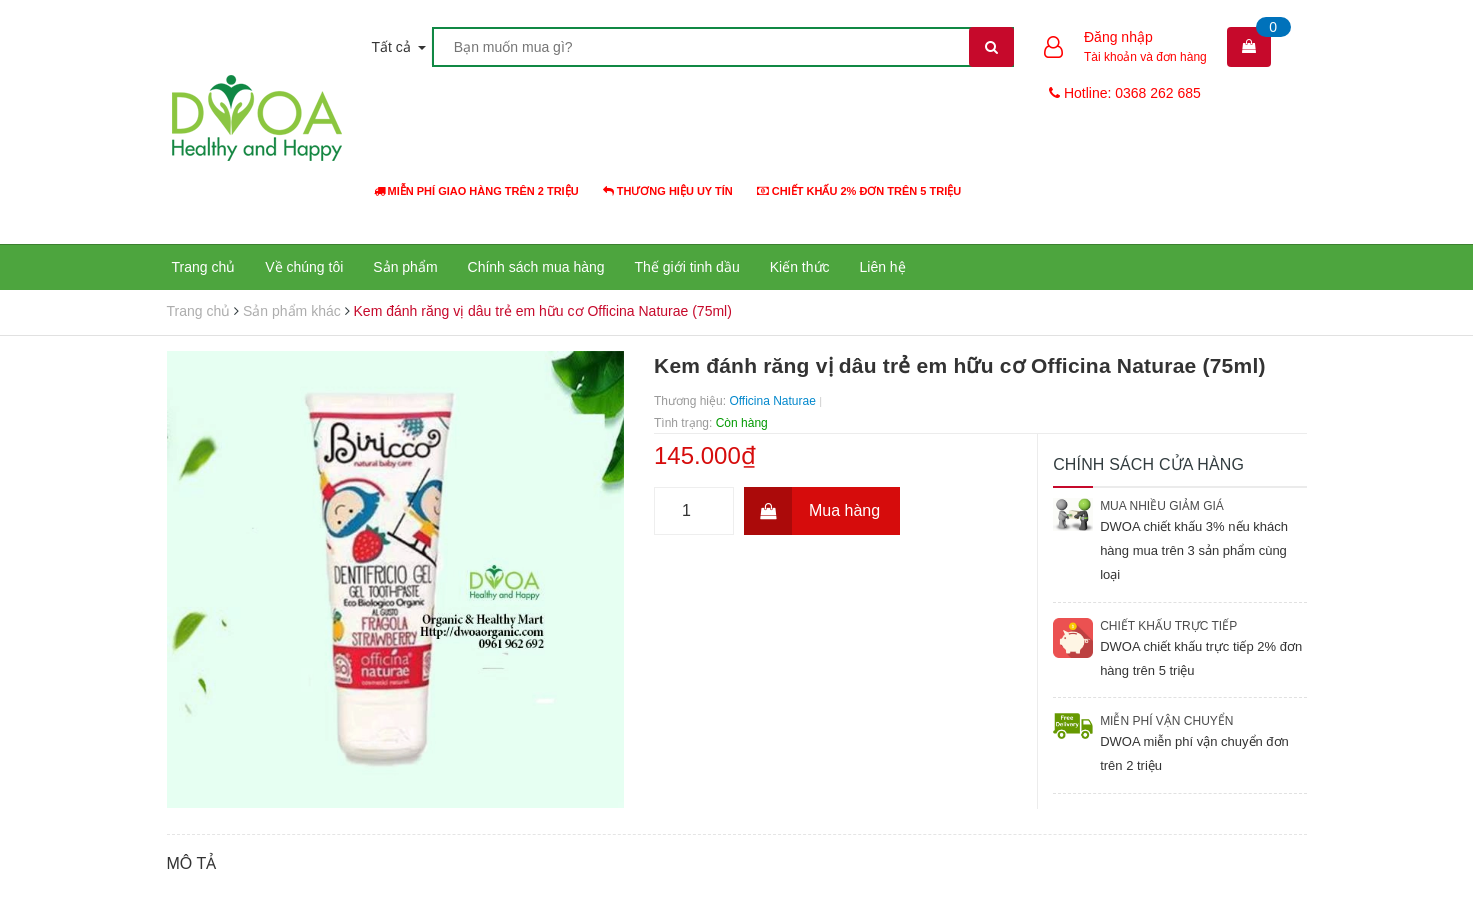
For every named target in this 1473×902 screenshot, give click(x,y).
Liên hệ (883, 267)
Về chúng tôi (304, 267)
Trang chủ (204, 267)
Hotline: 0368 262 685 (1125, 93)
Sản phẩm (405, 267)
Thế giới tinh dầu (687, 267)
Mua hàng (812, 511)
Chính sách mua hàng (536, 267)
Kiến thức (800, 267)
